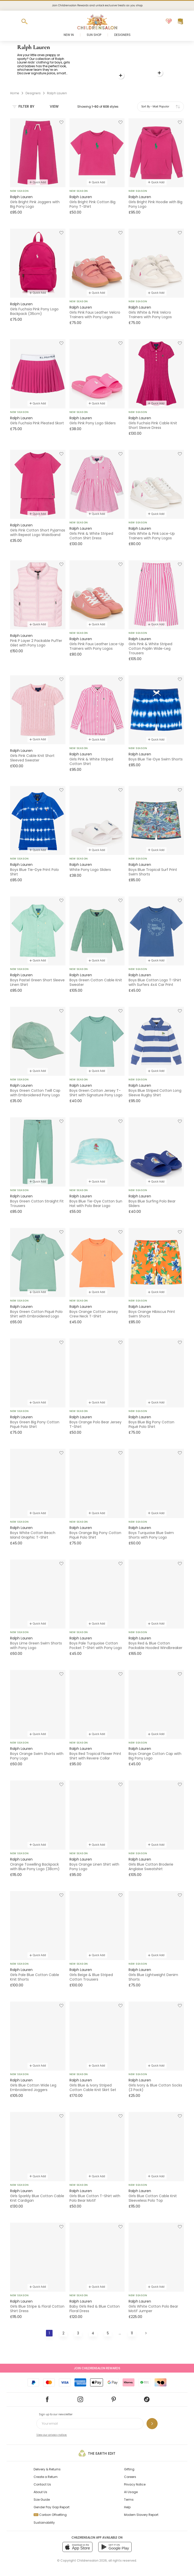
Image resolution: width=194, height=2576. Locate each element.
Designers (122, 35)
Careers (130, 2477)
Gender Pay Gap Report (51, 2507)
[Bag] (180, 21)
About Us (40, 2492)
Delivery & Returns (47, 2469)
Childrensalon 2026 (92, 2560)
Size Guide (42, 2499)
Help (127, 2507)
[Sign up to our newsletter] (152, 2423)
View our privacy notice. (51, 2435)
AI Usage (131, 2492)
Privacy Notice (135, 2484)
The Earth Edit (97, 2453)
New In (69, 35)
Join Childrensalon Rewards (97, 2368)
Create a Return (46, 2477)
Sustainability (44, 2522)
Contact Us (42, 2484)
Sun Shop (94, 35)
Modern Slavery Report (141, 2515)
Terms (129, 2499)
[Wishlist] (169, 21)
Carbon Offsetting (50, 2515)
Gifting (129, 2469)
